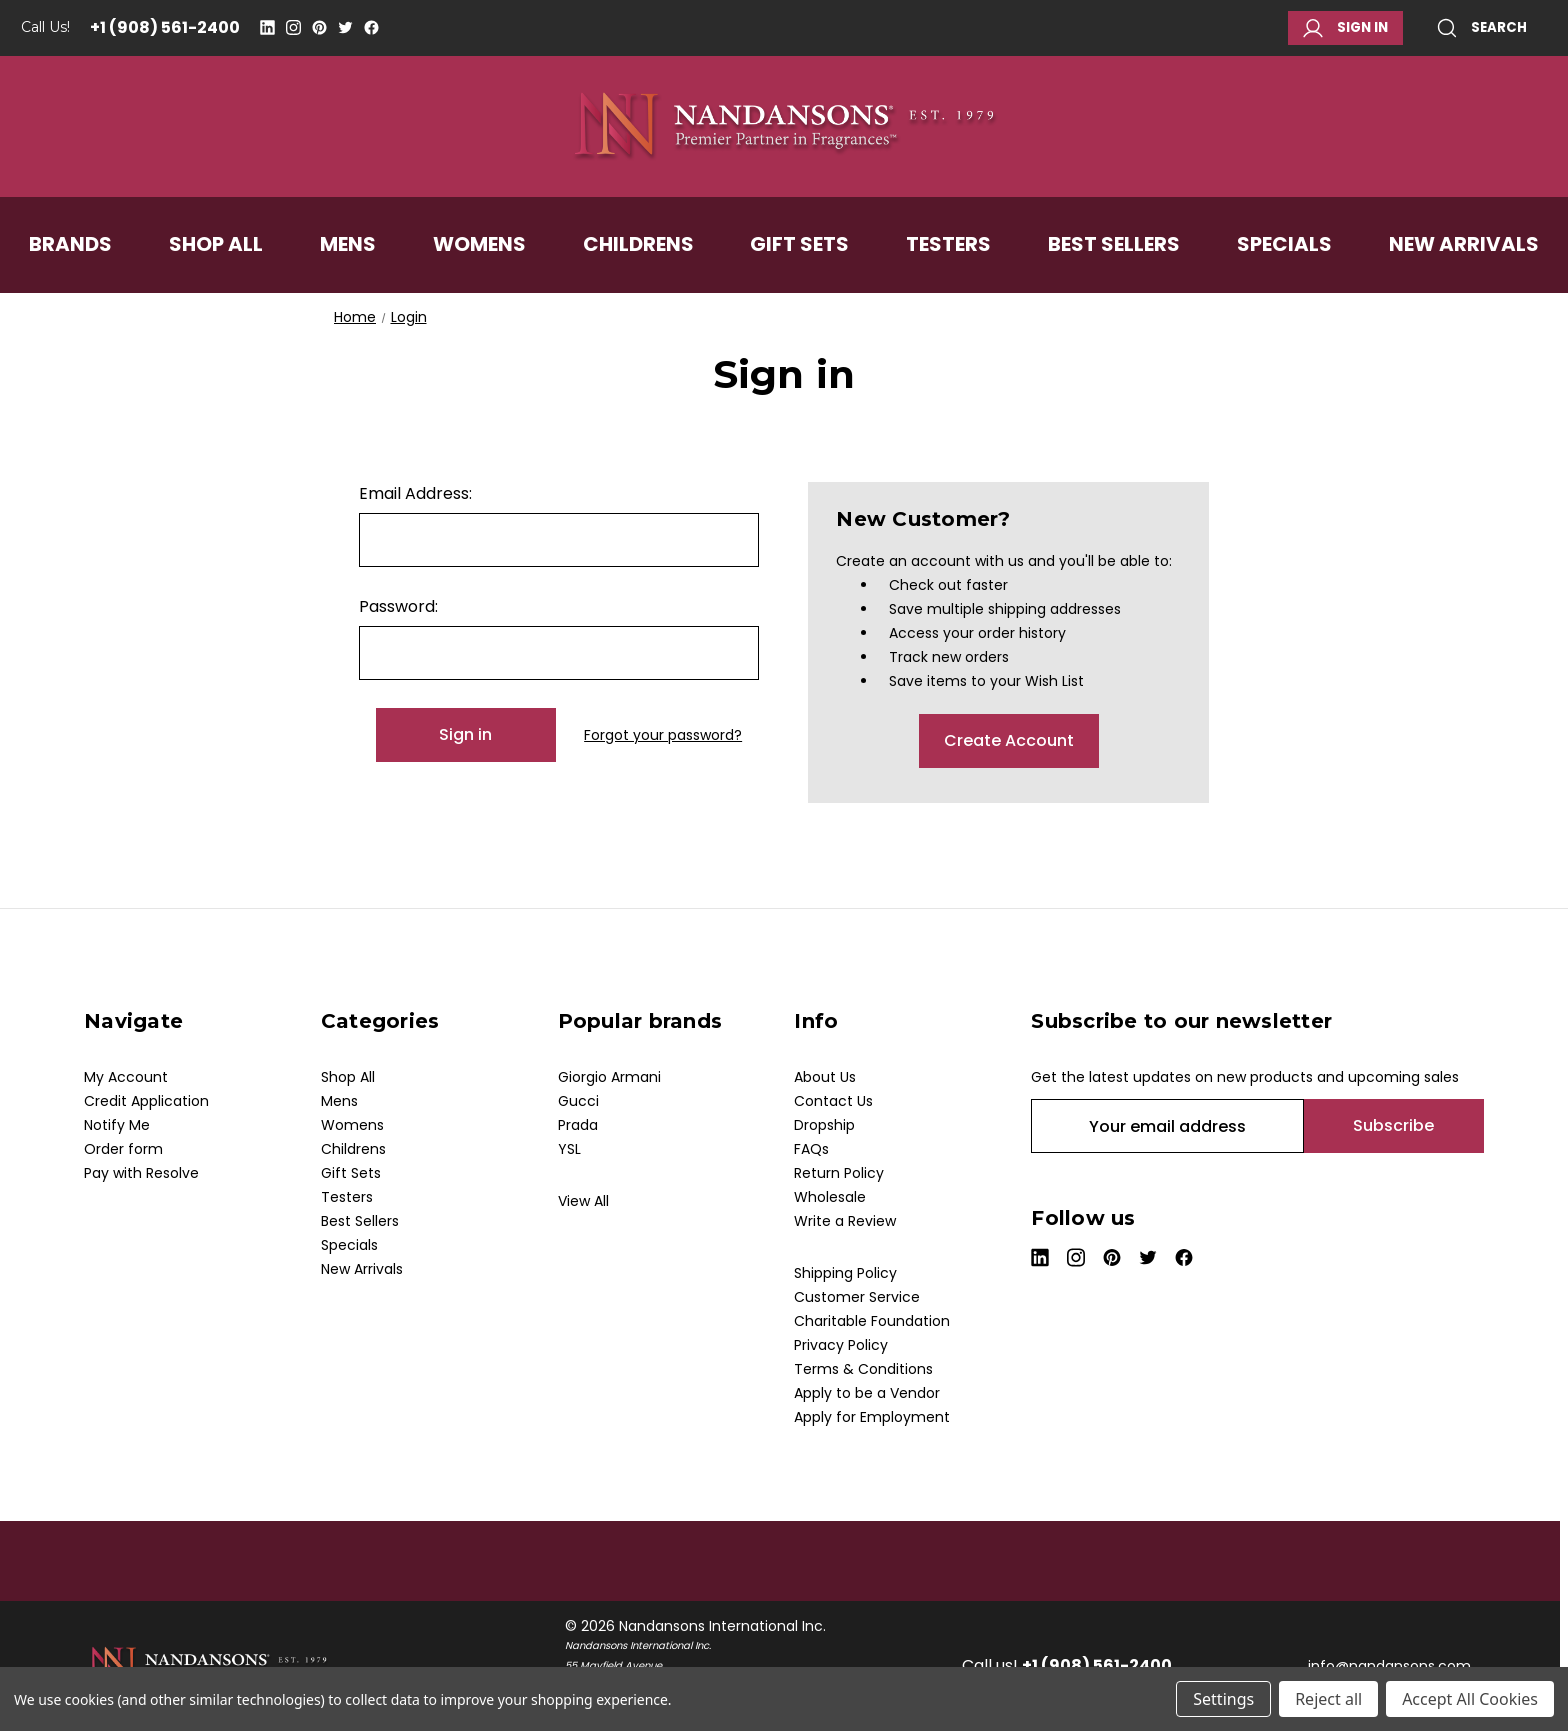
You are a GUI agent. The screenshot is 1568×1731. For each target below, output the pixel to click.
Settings (1223, 1699)
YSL (569, 1149)
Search (1482, 28)
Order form (123, 1149)
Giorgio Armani (609, 1077)
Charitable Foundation (872, 1321)
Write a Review (845, 1221)
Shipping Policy (845, 1273)
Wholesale (830, 1197)
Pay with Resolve (141, 1173)
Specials (1284, 244)
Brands (70, 244)
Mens (348, 244)
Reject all (1328, 1699)
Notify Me (117, 1125)
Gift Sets (799, 244)
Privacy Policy (841, 1345)
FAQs (811, 1149)
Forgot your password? (663, 735)
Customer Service (857, 1297)
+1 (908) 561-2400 (165, 27)
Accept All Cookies (1470, 1699)
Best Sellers (1114, 244)
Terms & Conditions (863, 1369)
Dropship (824, 1125)
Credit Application (146, 1101)
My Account (126, 1077)
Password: (398, 606)
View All (583, 1201)
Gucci (578, 1101)
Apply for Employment (872, 1417)
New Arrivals (1464, 244)
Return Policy (839, 1173)
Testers (948, 244)
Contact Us (833, 1101)
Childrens (638, 244)
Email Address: (415, 493)
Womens (479, 244)
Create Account (1009, 740)
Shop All (216, 244)
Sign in (1345, 28)
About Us (825, 1077)
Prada (578, 1125)
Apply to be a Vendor (867, 1393)
